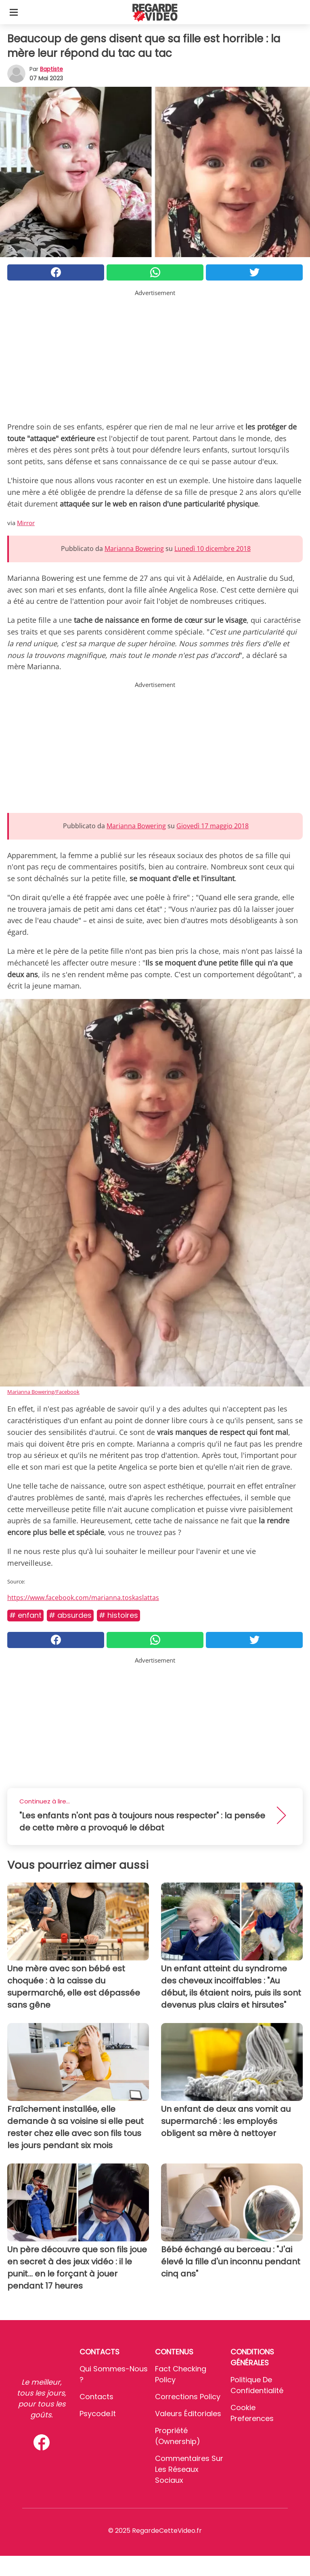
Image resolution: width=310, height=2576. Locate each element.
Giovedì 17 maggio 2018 (212, 825)
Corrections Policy (187, 2397)
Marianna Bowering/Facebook (43, 1391)
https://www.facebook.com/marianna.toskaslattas (83, 1597)
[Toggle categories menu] (13, 12)
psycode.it (98, 2413)
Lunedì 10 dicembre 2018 (212, 548)
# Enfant (25, 1615)
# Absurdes (70, 1615)
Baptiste (51, 69)
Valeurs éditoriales (188, 2413)
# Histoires (118, 1615)
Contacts (96, 2397)
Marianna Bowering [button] (134, 548)
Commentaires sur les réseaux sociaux (189, 2469)
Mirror (26, 523)
